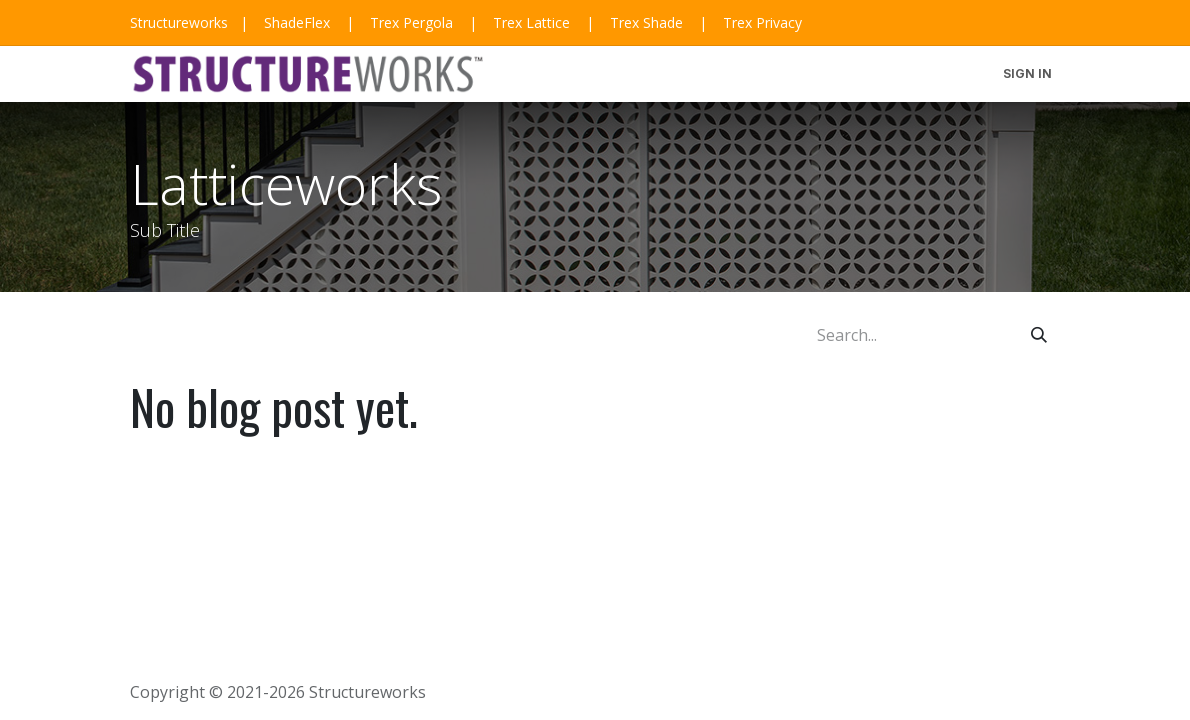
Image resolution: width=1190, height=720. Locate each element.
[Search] (1039, 335)
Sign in (1027, 73)
